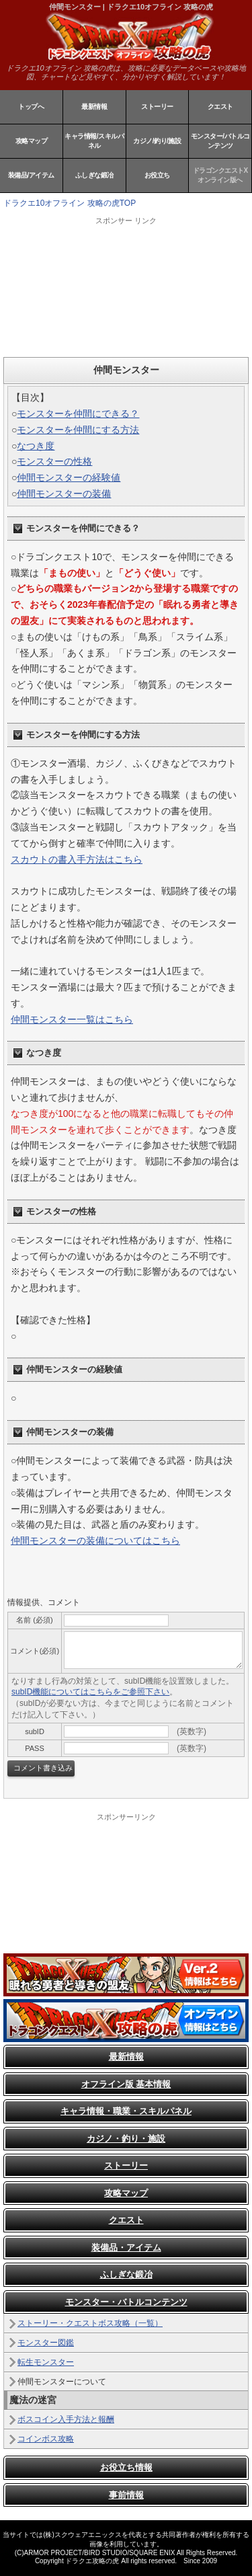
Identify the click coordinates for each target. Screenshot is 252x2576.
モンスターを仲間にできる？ (78, 413)
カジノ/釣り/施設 (157, 141)
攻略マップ (31, 141)
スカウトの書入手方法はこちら (76, 859)
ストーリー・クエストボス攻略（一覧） (90, 2323)
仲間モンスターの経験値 (68, 477)
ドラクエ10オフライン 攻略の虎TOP (69, 203)
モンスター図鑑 (45, 2342)
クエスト (220, 106)
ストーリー (157, 106)
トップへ (31, 106)
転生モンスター (45, 2362)
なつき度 (35, 445)
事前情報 (126, 2495)
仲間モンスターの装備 (64, 493)
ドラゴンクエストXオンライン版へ (220, 175)
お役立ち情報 (126, 2467)
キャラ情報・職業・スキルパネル (126, 2111)
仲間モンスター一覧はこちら (72, 1019)
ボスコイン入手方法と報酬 (65, 2419)
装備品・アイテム (126, 2247)
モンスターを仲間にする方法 (78, 429)
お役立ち (157, 175)
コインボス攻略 (45, 2439)
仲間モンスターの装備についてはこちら (95, 1540)
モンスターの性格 (54, 461)
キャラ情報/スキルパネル (94, 140)
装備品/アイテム (31, 175)
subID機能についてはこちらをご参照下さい (90, 1691)
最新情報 (94, 106)
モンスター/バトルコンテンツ (220, 140)
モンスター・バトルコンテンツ (126, 2302)
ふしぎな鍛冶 (94, 175)
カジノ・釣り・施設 (126, 2139)
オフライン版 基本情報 (126, 2084)
